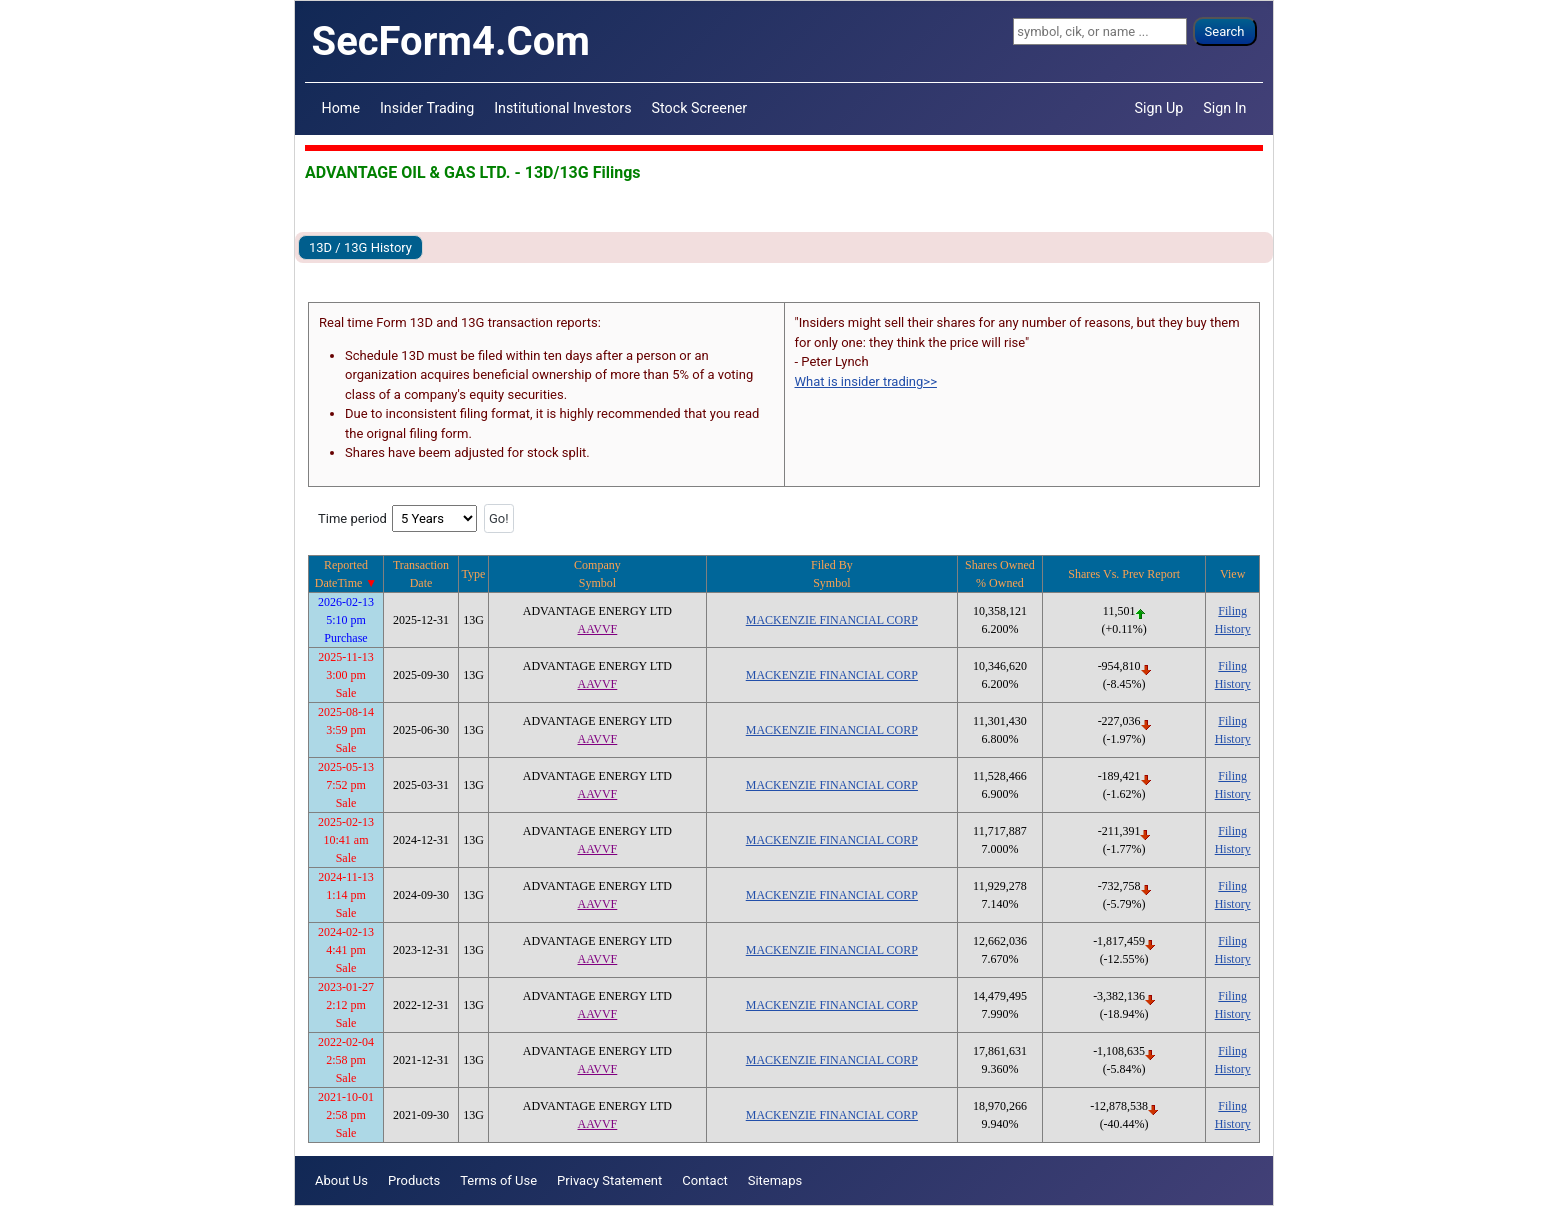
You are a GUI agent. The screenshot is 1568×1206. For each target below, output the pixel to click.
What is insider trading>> (866, 381)
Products (414, 1180)
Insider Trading (427, 108)
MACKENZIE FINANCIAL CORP (832, 620)
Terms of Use (498, 1180)
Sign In (1224, 108)
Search (1225, 31)
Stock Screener (700, 108)
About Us (341, 1180)
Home (341, 108)
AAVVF (598, 629)
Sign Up (1159, 108)
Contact (704, 1180)
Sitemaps (775, 1180)
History (1233, 629)
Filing (1232, 611)
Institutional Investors (562, 108)
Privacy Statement (609, 1180)
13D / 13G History (360, 247)
